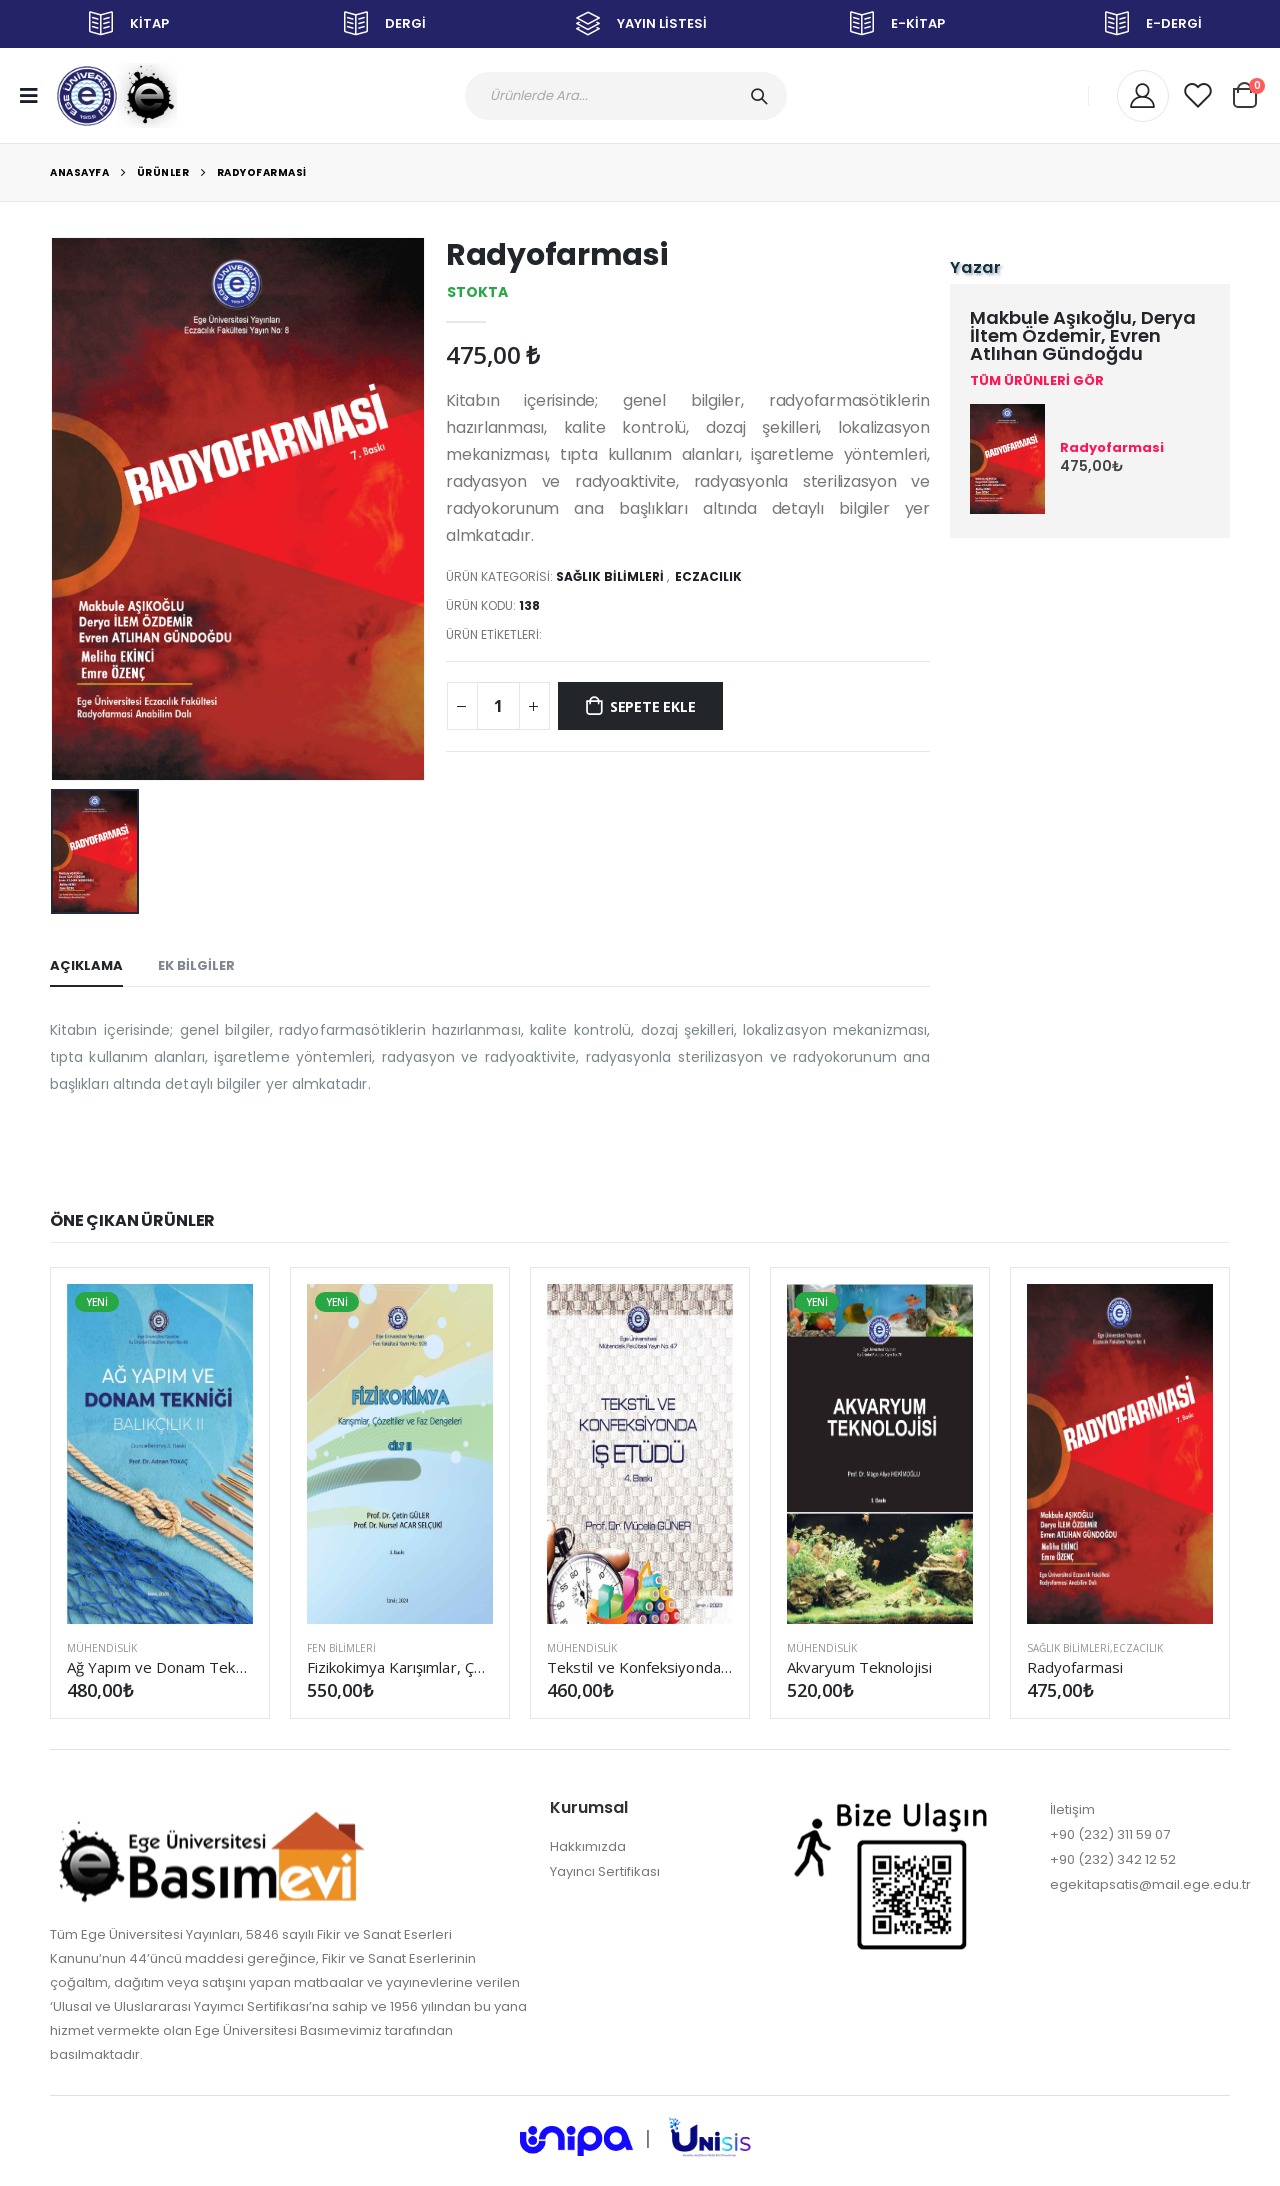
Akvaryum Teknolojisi (860, 1667)
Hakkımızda (588, 1846)
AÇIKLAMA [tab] (86, 965)
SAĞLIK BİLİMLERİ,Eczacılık (1095, 1648)
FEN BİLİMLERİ (341, 1648)
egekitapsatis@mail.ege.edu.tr (1150, 1884)
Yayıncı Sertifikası (605, 1871)
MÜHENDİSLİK (102, 1648)
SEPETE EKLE (653, 706)
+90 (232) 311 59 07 (1110, 1834)
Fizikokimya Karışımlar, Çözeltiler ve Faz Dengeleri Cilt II (400, 1667)
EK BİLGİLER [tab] (196, 965)
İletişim (1072, 1809)
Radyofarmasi (262, 172)
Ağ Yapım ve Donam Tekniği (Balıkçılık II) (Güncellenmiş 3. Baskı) (160, 1667)
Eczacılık (708, 576)
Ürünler (163, 172)
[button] (1245, 92)
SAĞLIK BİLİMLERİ (610, 576)
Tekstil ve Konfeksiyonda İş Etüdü (640, 1667)
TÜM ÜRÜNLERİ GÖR (1037, 381)
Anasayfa (79, 172)
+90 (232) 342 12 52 (1113, 1859)
